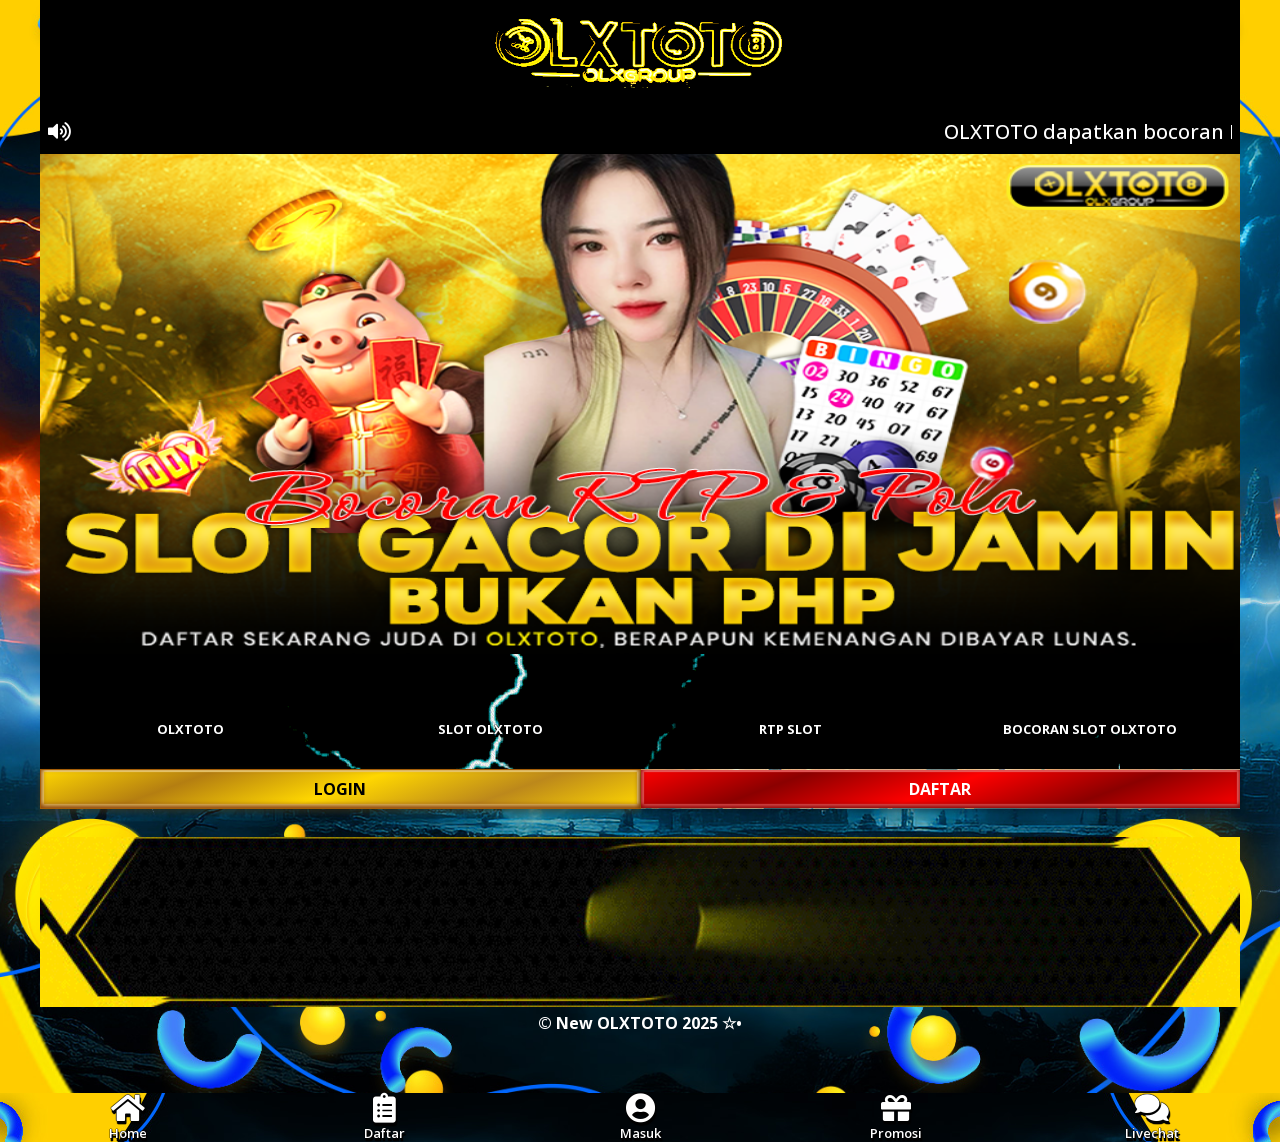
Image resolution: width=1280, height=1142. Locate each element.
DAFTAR (940, 789)
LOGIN (340, 789)
